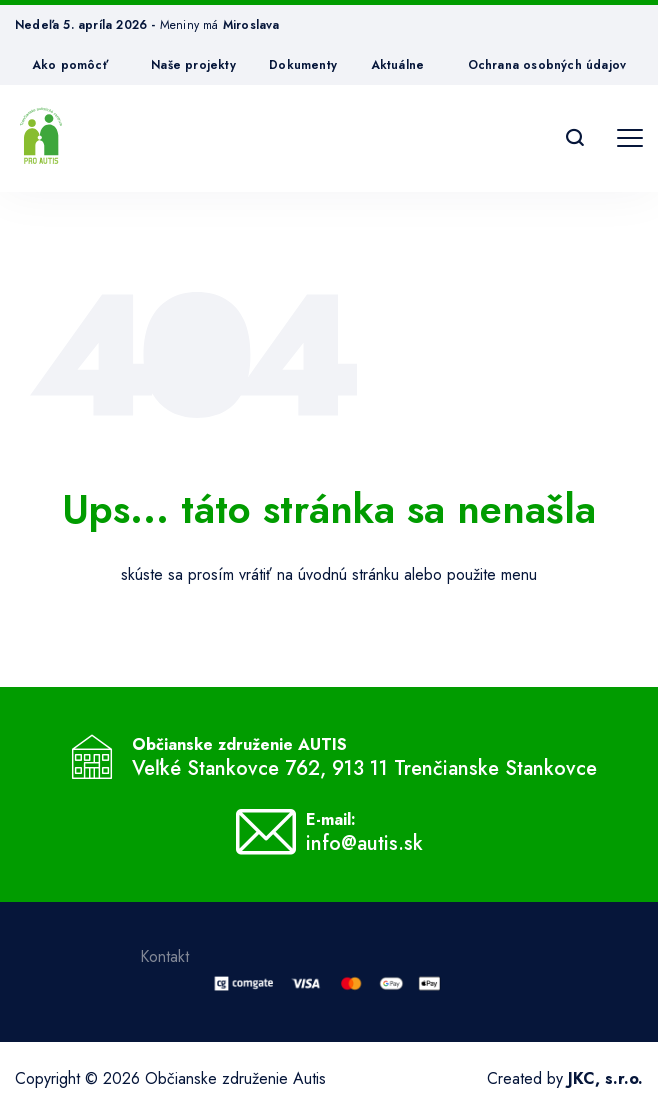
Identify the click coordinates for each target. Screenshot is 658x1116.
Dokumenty (303, 65)
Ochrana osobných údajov (547, 65)
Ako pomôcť (70, 65)
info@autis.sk (364, 844)
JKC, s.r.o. (605, 1078)
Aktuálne (398, 65)
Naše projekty (193, 65)
